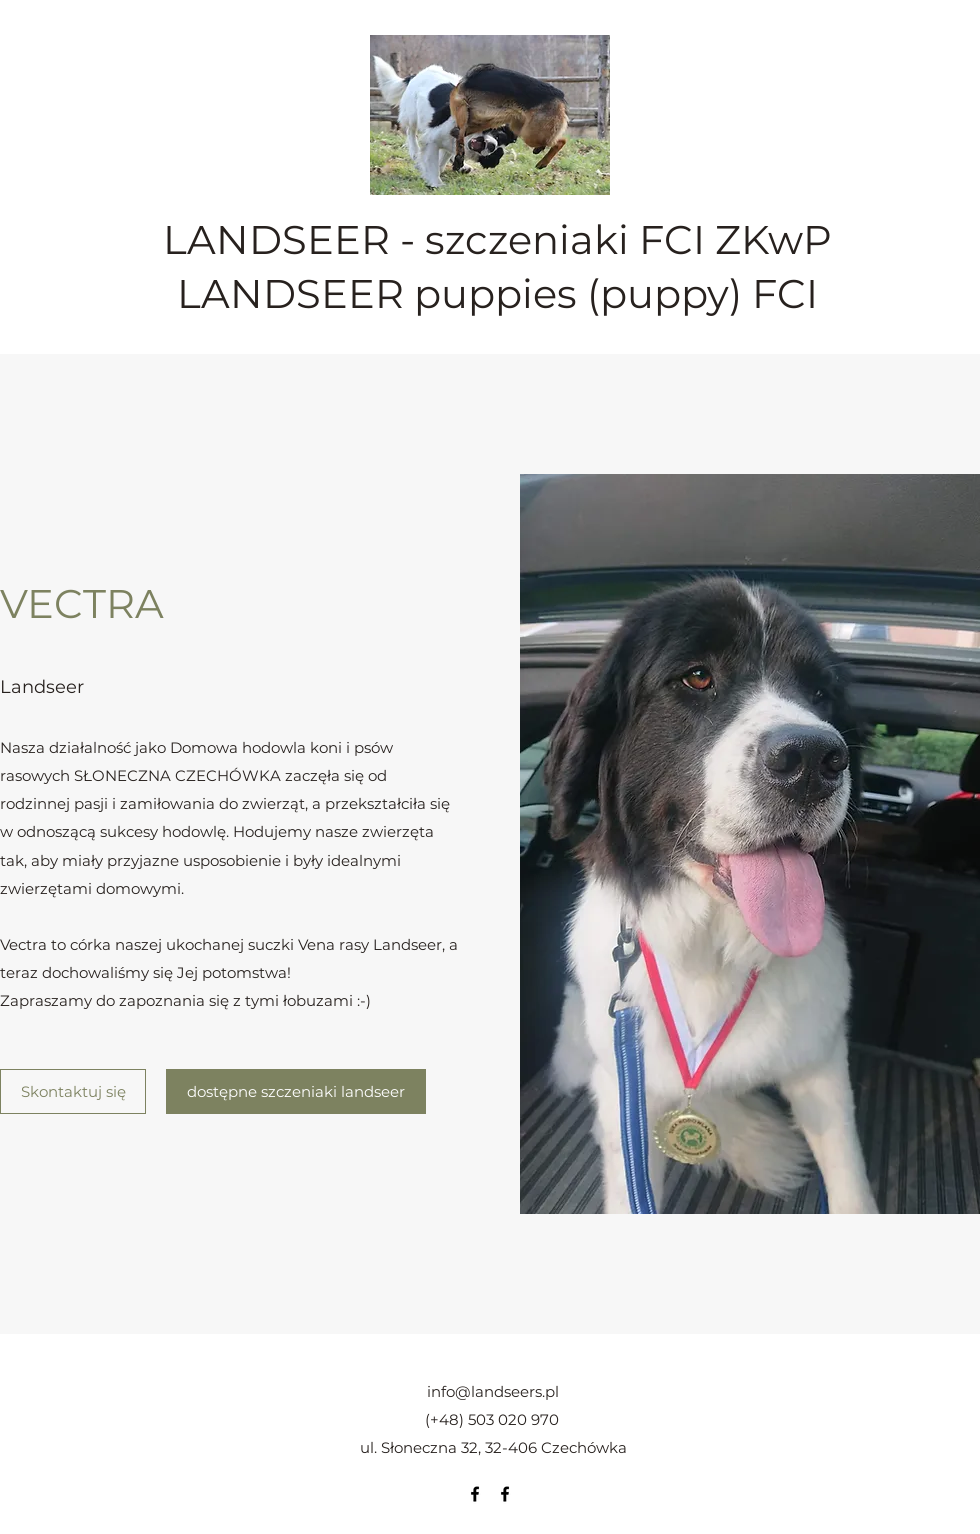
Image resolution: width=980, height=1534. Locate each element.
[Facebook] (475, 1494)
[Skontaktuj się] (73, 1091)
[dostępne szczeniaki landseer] (296, 1091)
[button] (750, 844)
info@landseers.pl (493, 1391)
